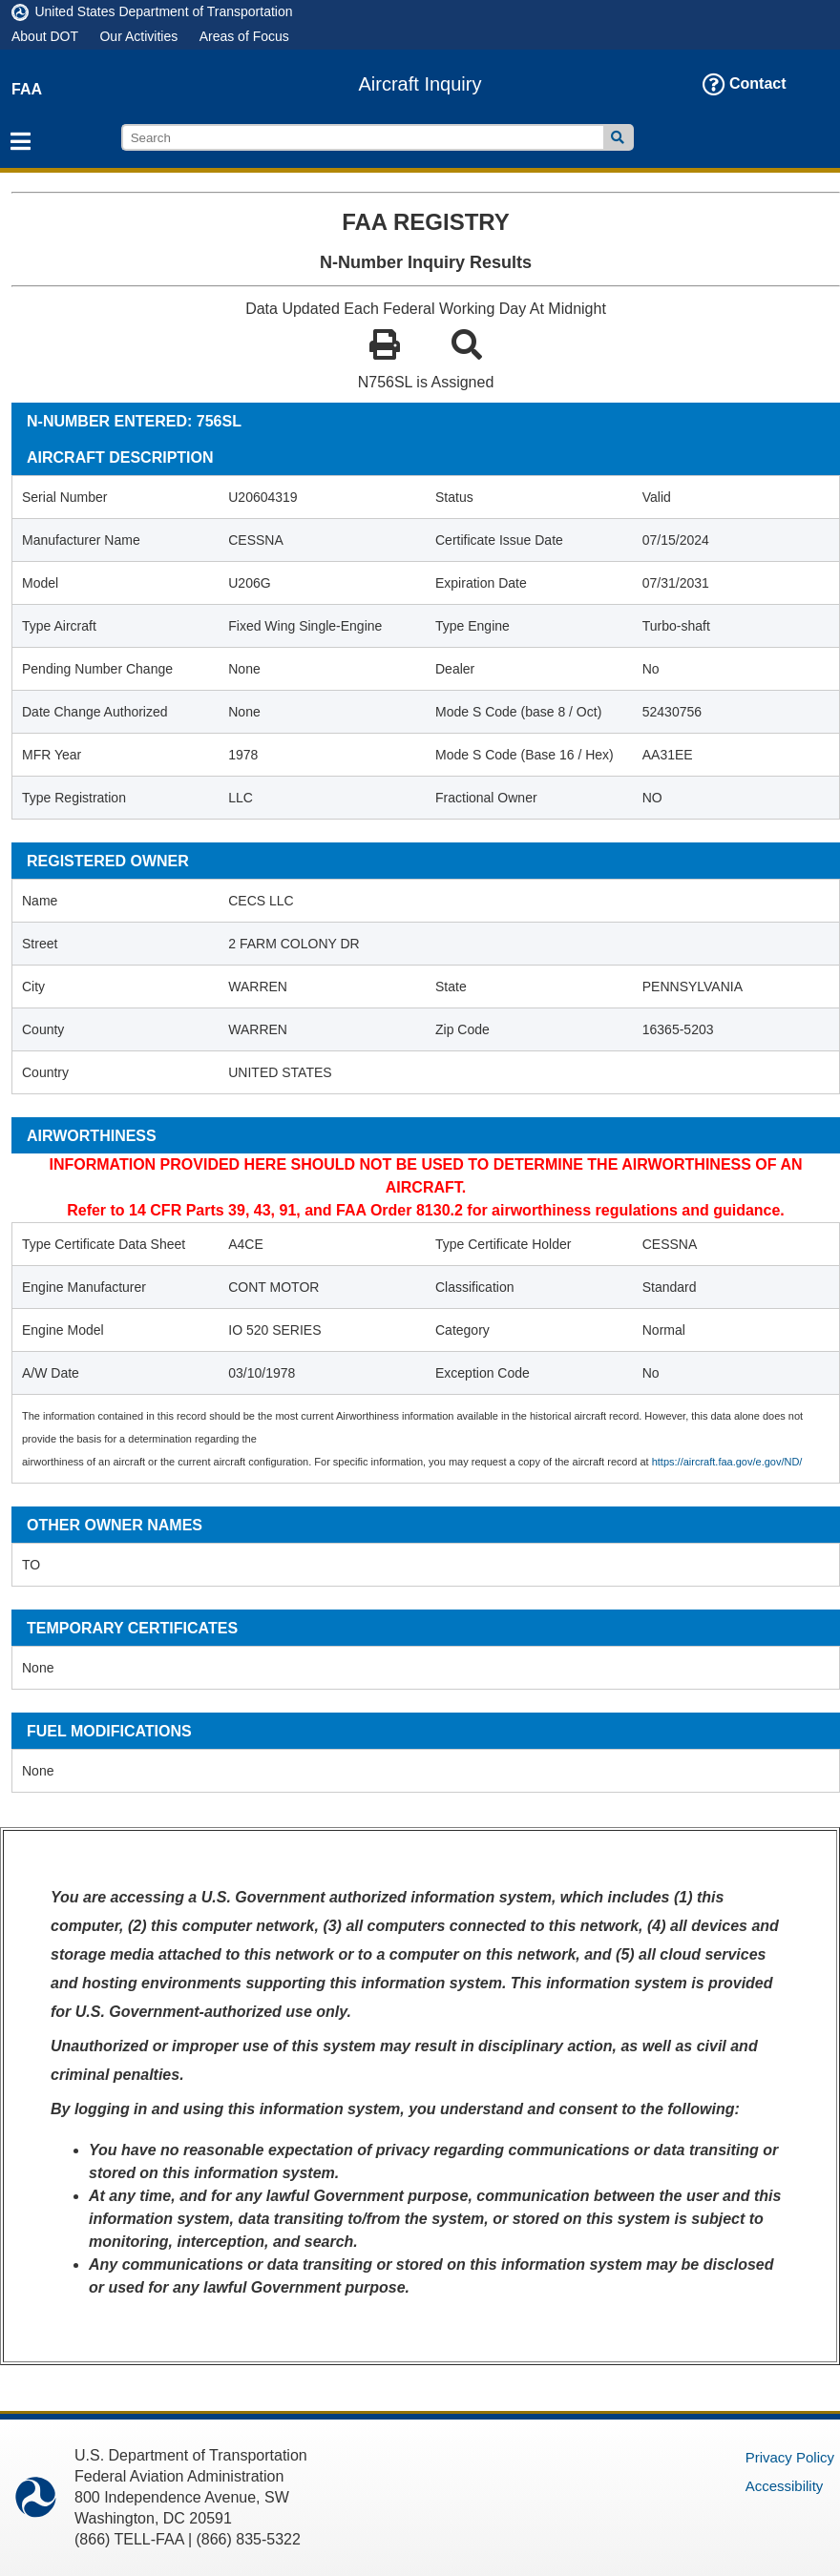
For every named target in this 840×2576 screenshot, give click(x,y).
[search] (362, 137)
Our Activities (138, 36)
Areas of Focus (244, 36)
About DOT (44, 36)
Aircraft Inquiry (420, 83)
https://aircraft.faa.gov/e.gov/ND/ (727, 1461)
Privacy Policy (790, 2457)
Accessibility (785, 2486)
